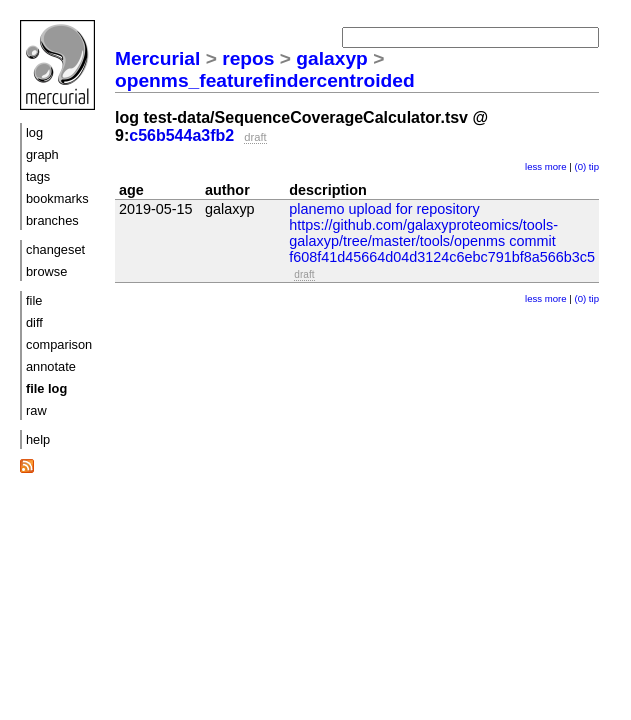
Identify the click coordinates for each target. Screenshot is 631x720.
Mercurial (157, 58)
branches (52, 220)
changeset (55, 249)
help (38, 439)
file (34, 300)
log (34, 132)
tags (38, 176)
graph (42, 154)
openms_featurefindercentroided (265, 80)
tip (594, 166)
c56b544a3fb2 (181, 135)
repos (248, 58)
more (556, 166)
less (533, 166)
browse (46, 271)
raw (36, 410)
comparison (59, 344)
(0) (580, 166)
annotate (51, 366)
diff (34, 322)
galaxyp (331, 58)
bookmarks (57, 198)
